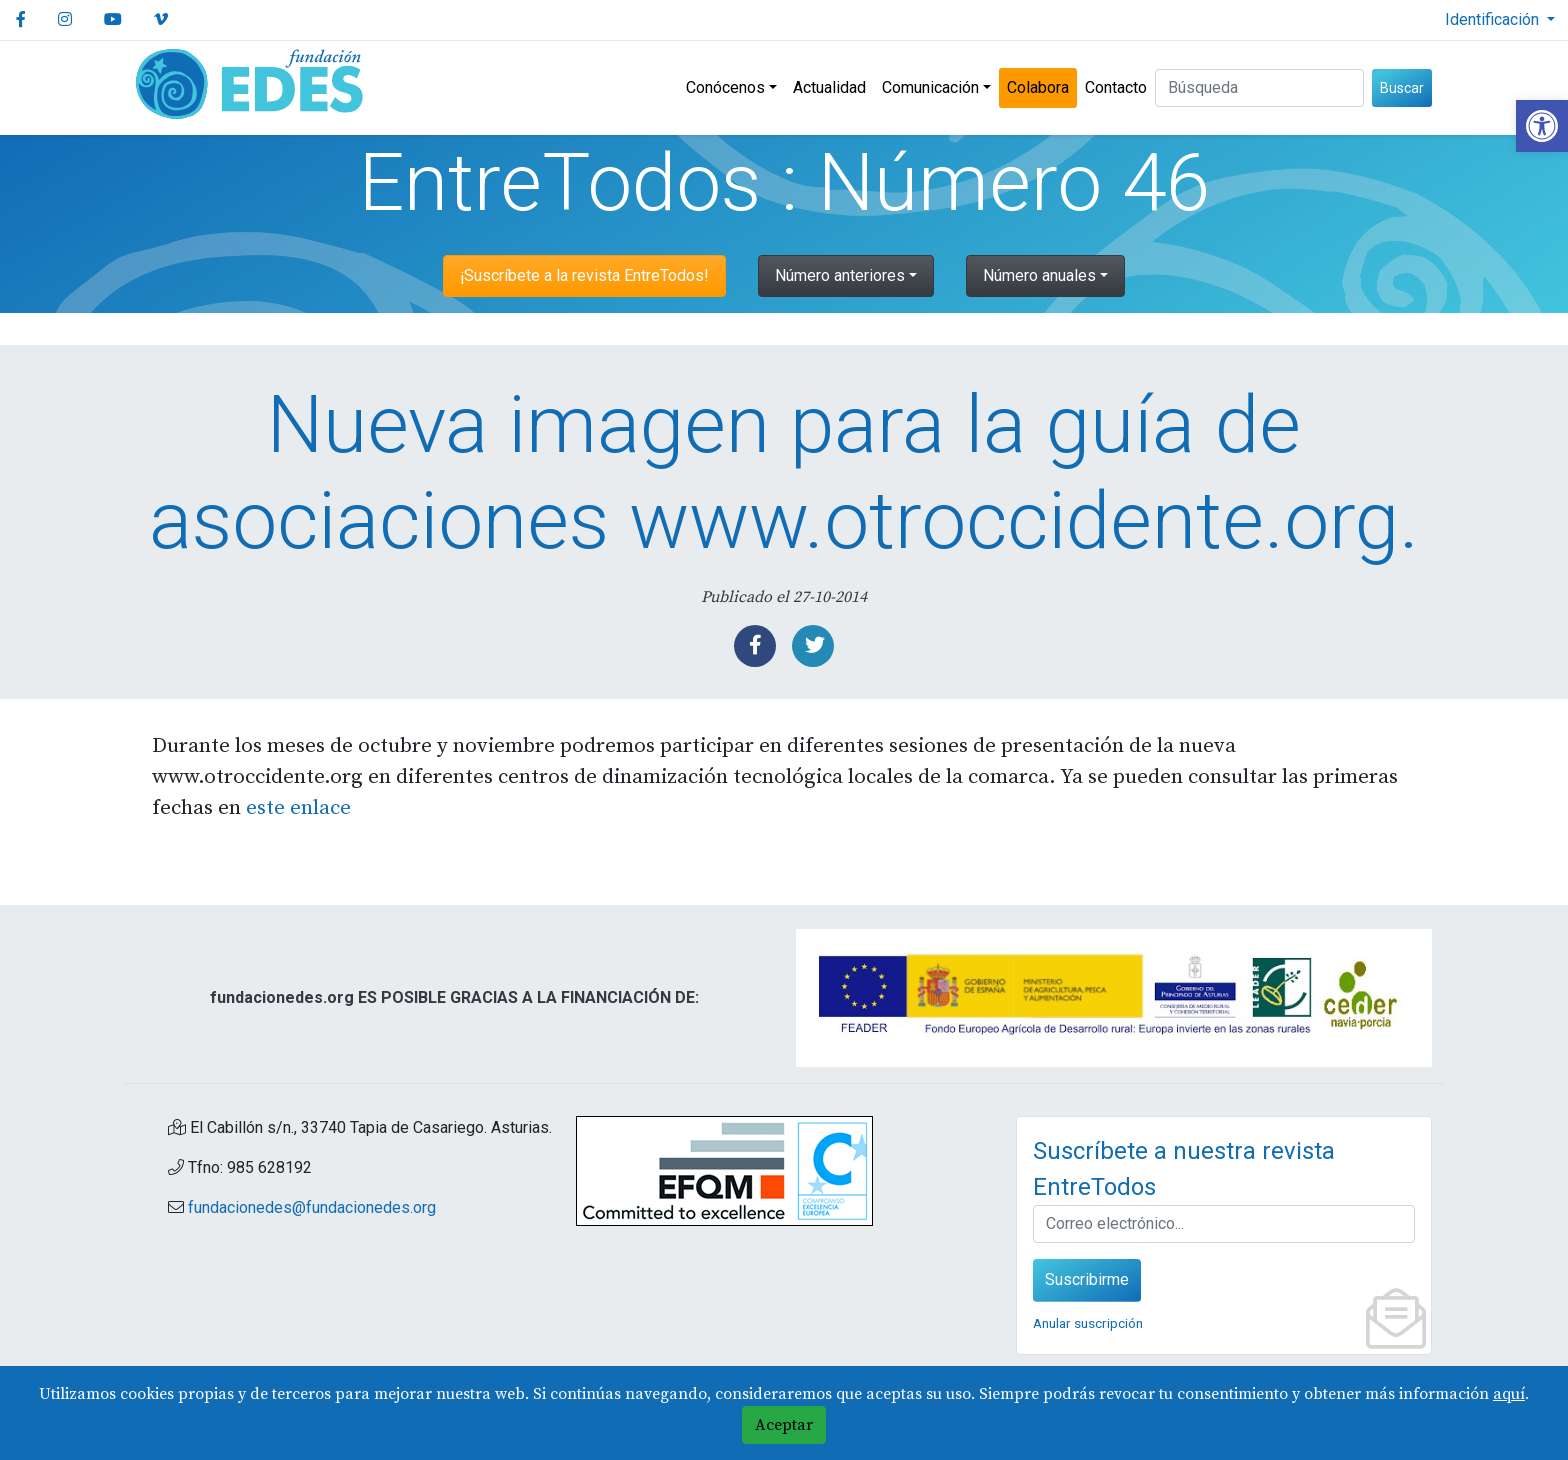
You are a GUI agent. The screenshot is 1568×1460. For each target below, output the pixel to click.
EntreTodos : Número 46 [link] (784, 183)
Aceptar (784, 1425)
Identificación (1494, 19)
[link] (1542, 126)
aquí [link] (1509, 1394)
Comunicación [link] (930, 87)
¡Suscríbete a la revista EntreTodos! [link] (584, 275)
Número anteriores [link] (840, 275)
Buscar (1402, 88)
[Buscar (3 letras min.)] (1259, 88)
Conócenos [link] (725, 87)
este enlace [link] (298, 808)
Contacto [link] (1116, 87)
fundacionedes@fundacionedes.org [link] (312, 1207)
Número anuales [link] (1039, 275)
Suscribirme (1087, 1279)
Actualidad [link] (829, 87)
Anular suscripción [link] (1088, 1323)
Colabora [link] (1038, 87)
